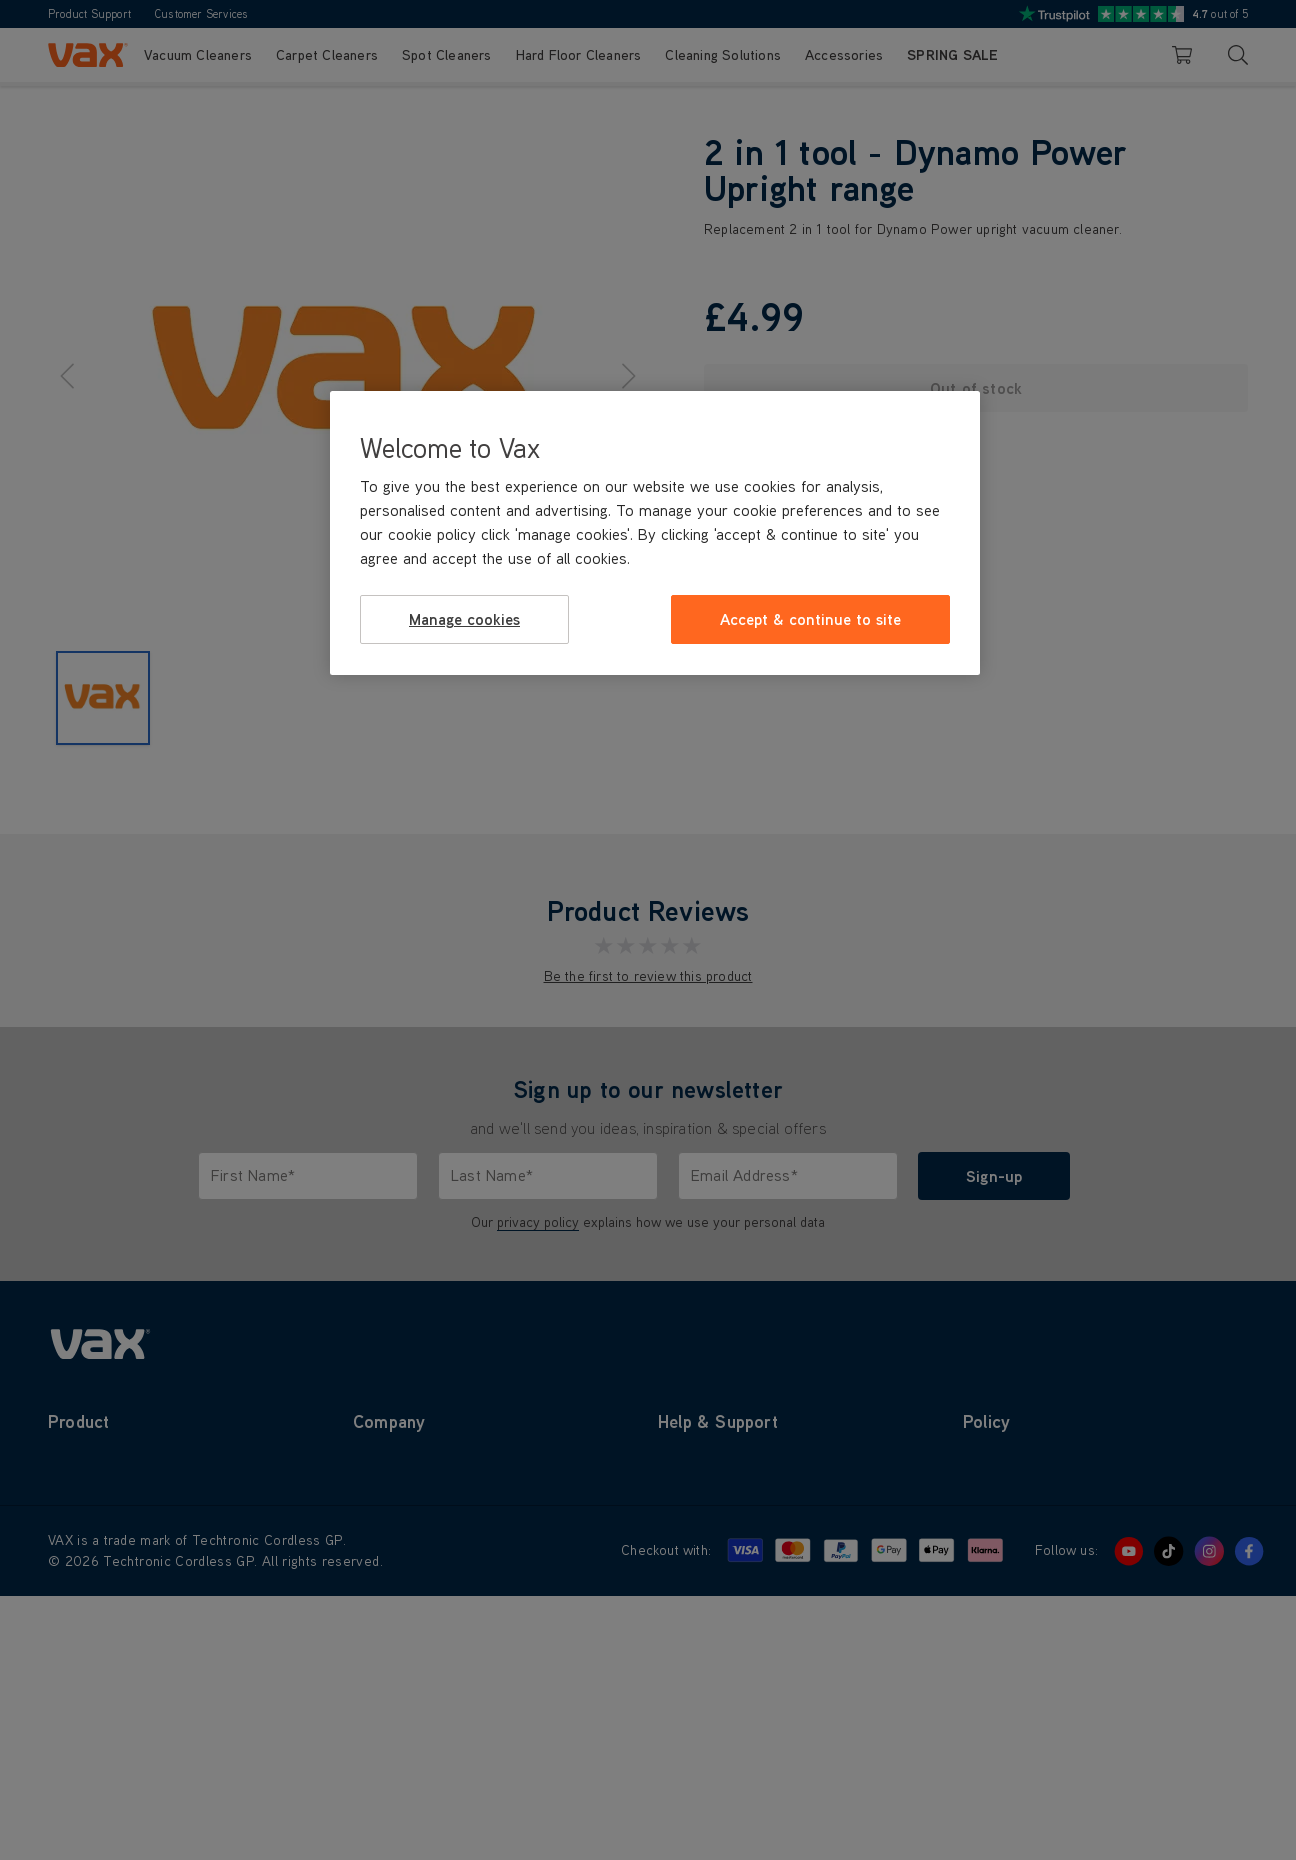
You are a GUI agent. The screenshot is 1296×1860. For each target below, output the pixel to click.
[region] (655, 533)
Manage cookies (464, 619)
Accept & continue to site (810, 619)
